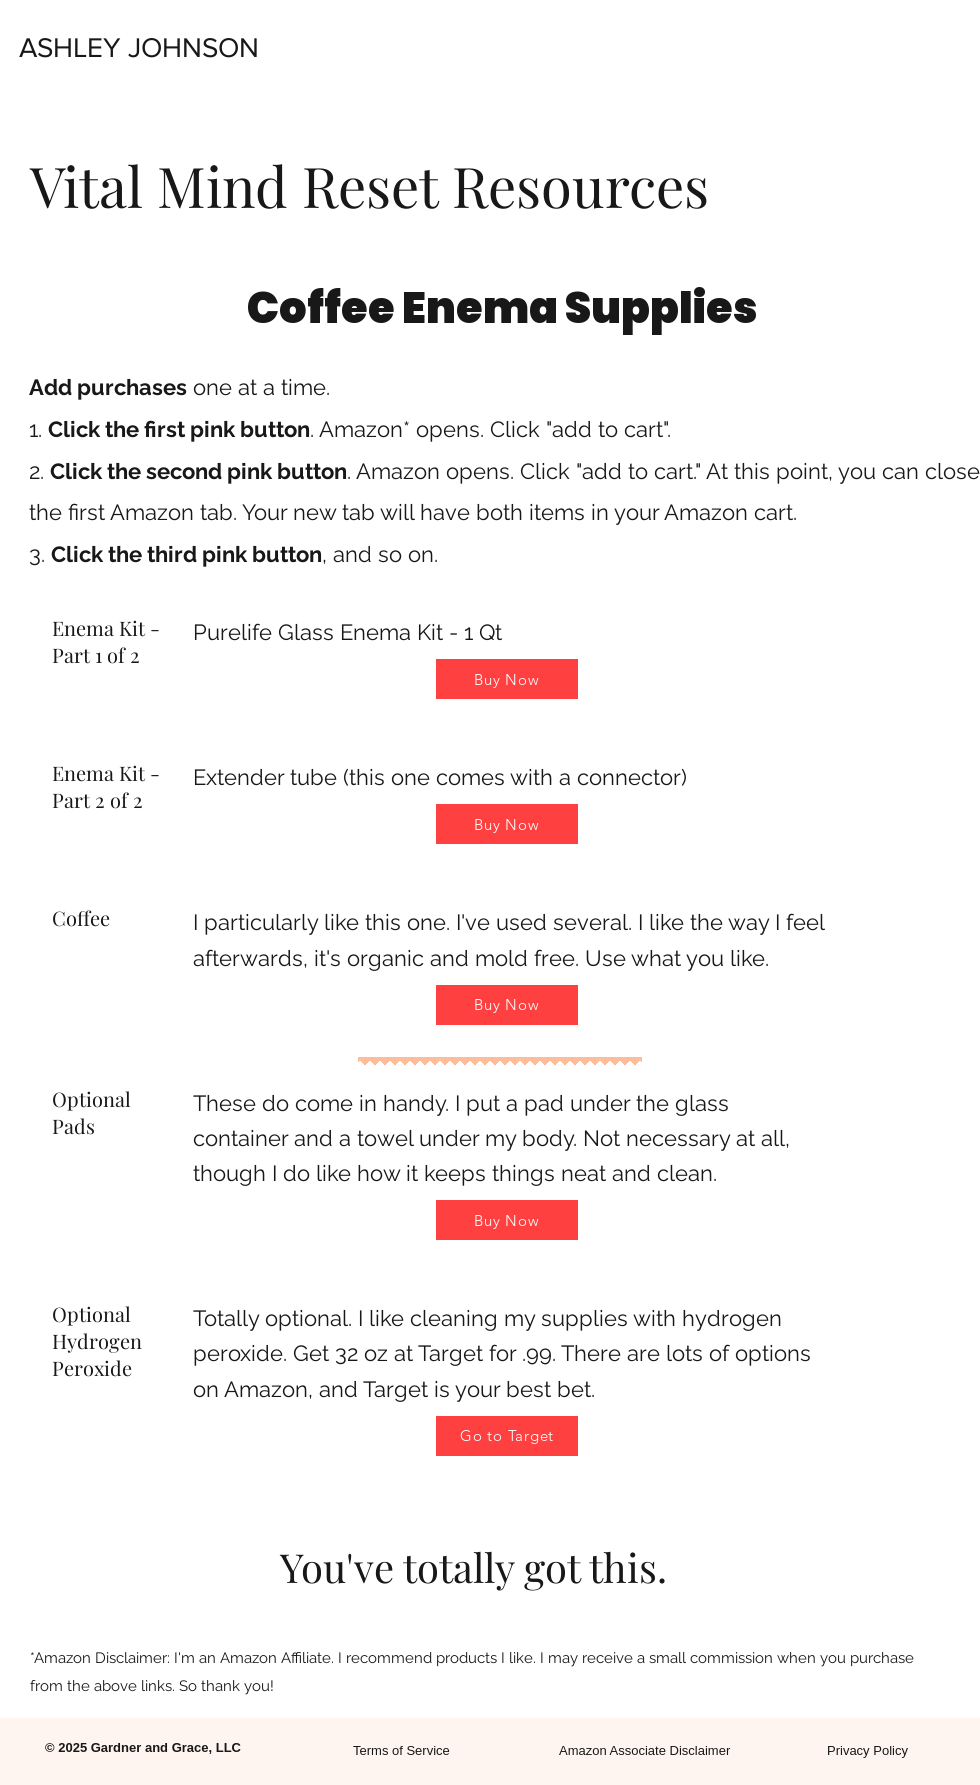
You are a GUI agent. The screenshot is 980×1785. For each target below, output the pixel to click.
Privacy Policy (867, 1750)
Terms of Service (401, 1750)
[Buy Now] (507, 679)
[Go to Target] (507, 1436)
